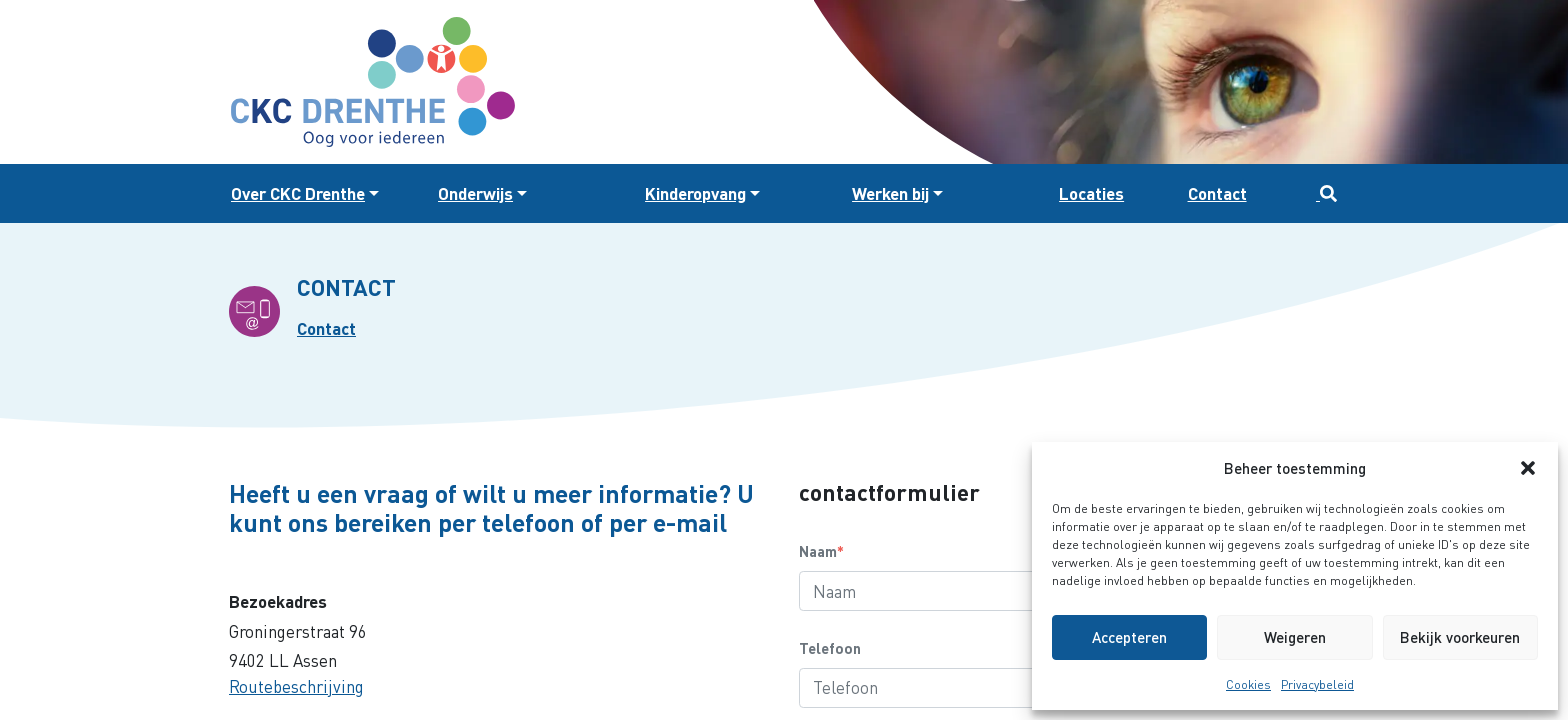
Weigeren (1295, 637)
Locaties (1091, 193)
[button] (1528, 468)
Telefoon (830, 648)
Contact (1217, 193)
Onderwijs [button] (475, 193)
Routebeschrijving (296, 686)
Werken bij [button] (890, 193)
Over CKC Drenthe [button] (298, 193)
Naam (821, 551)
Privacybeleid (1317, 684)
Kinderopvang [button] (695, 193)
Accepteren (1129, 637)
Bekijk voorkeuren (1460, 637)
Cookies (1248, 684)
